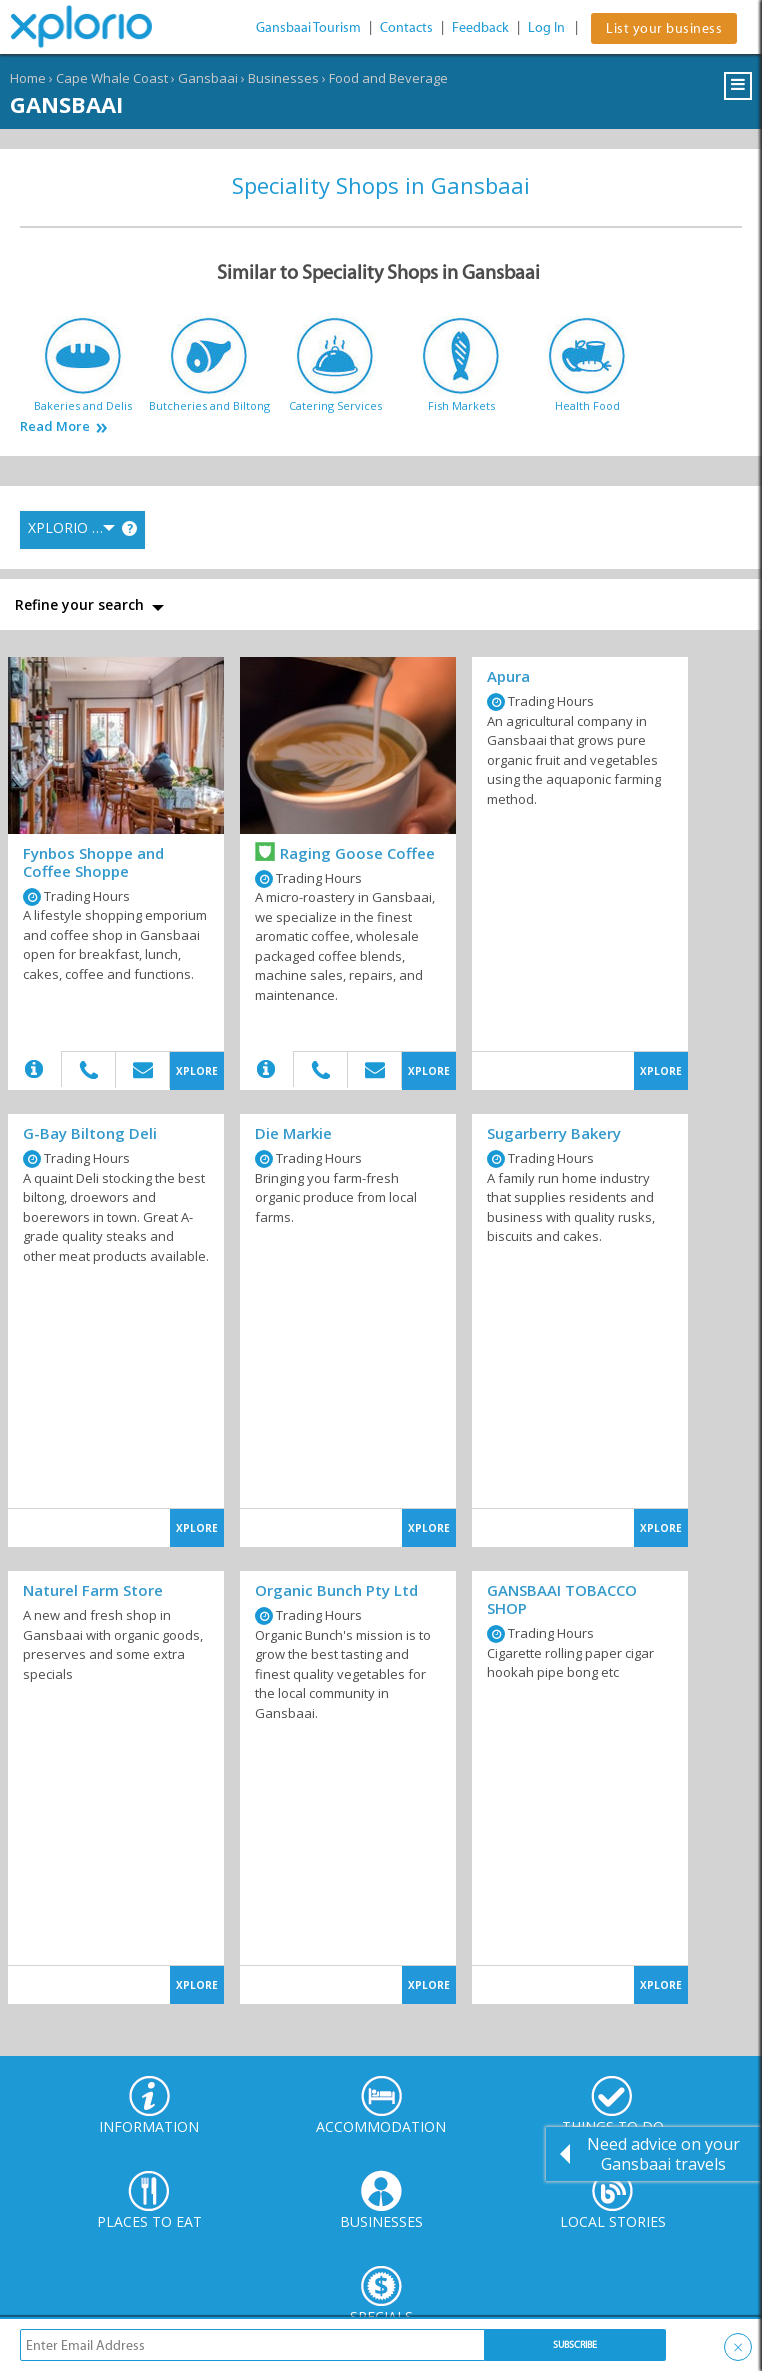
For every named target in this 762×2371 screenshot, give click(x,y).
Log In (546, 27)
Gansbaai (208, 78)
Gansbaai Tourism (308, 27)
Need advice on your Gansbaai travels (663, 2154)
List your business (664, 28)
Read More (55, 426)
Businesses (283, 78)
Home (28, 78)
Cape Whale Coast (112, 78)
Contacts (406, 27)
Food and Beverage (388, 78)
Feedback (480, 27)
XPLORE (197, 1071)
